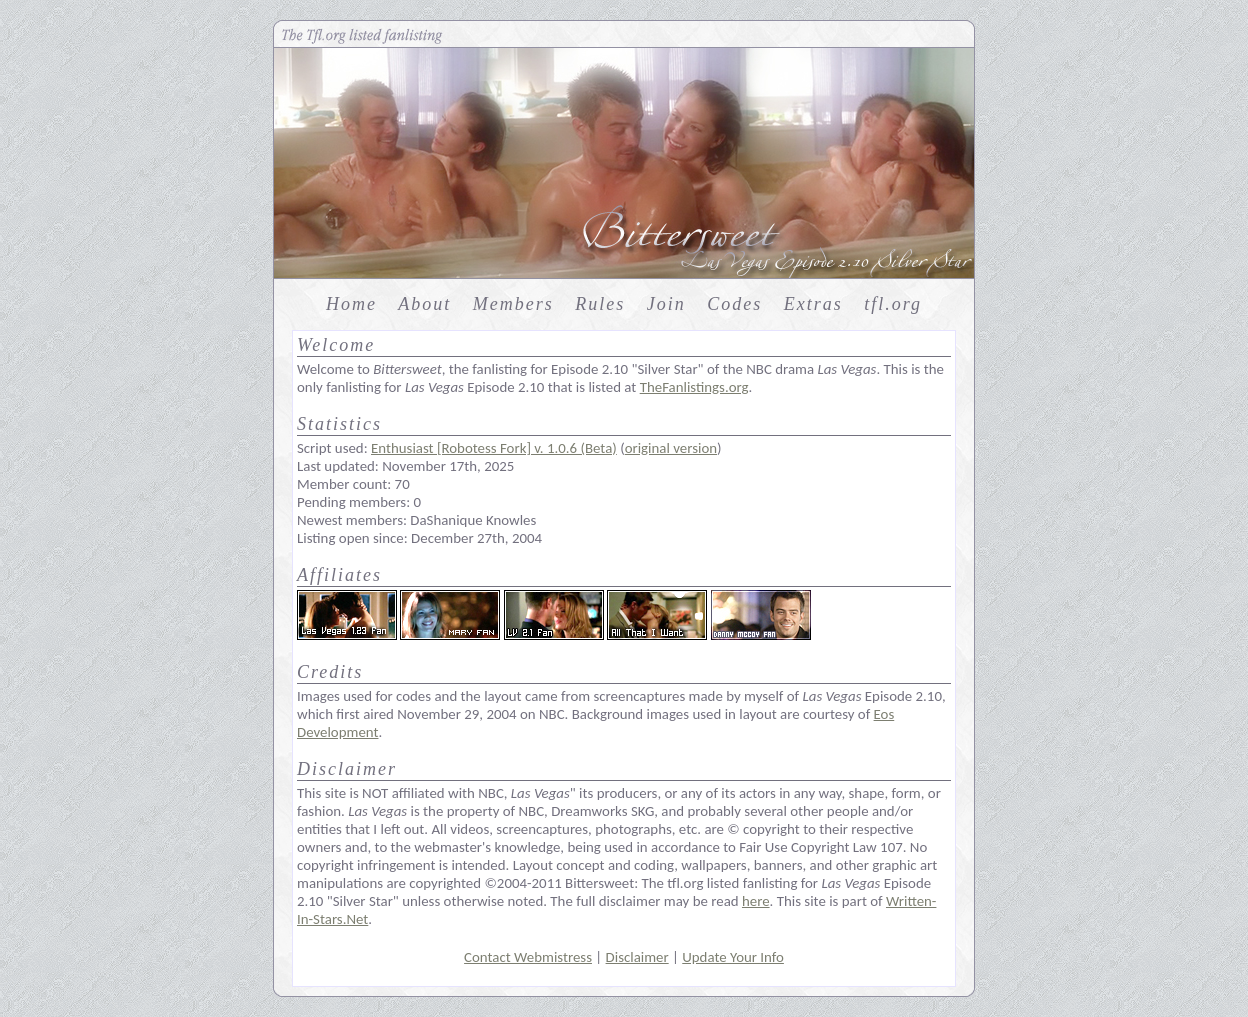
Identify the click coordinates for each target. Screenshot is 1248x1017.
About (424, 304)
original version (671, 448)
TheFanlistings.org (694, 387)
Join (666, 304)
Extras (813, 304)
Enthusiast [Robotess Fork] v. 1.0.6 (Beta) (494, 448)
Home (351, 304)
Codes (734, 304)
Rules (600, 304)
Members (513, 304)
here (756, 901)
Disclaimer (637, 957)
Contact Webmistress (528, 957)
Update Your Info (733, 957)
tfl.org (893, 304)
